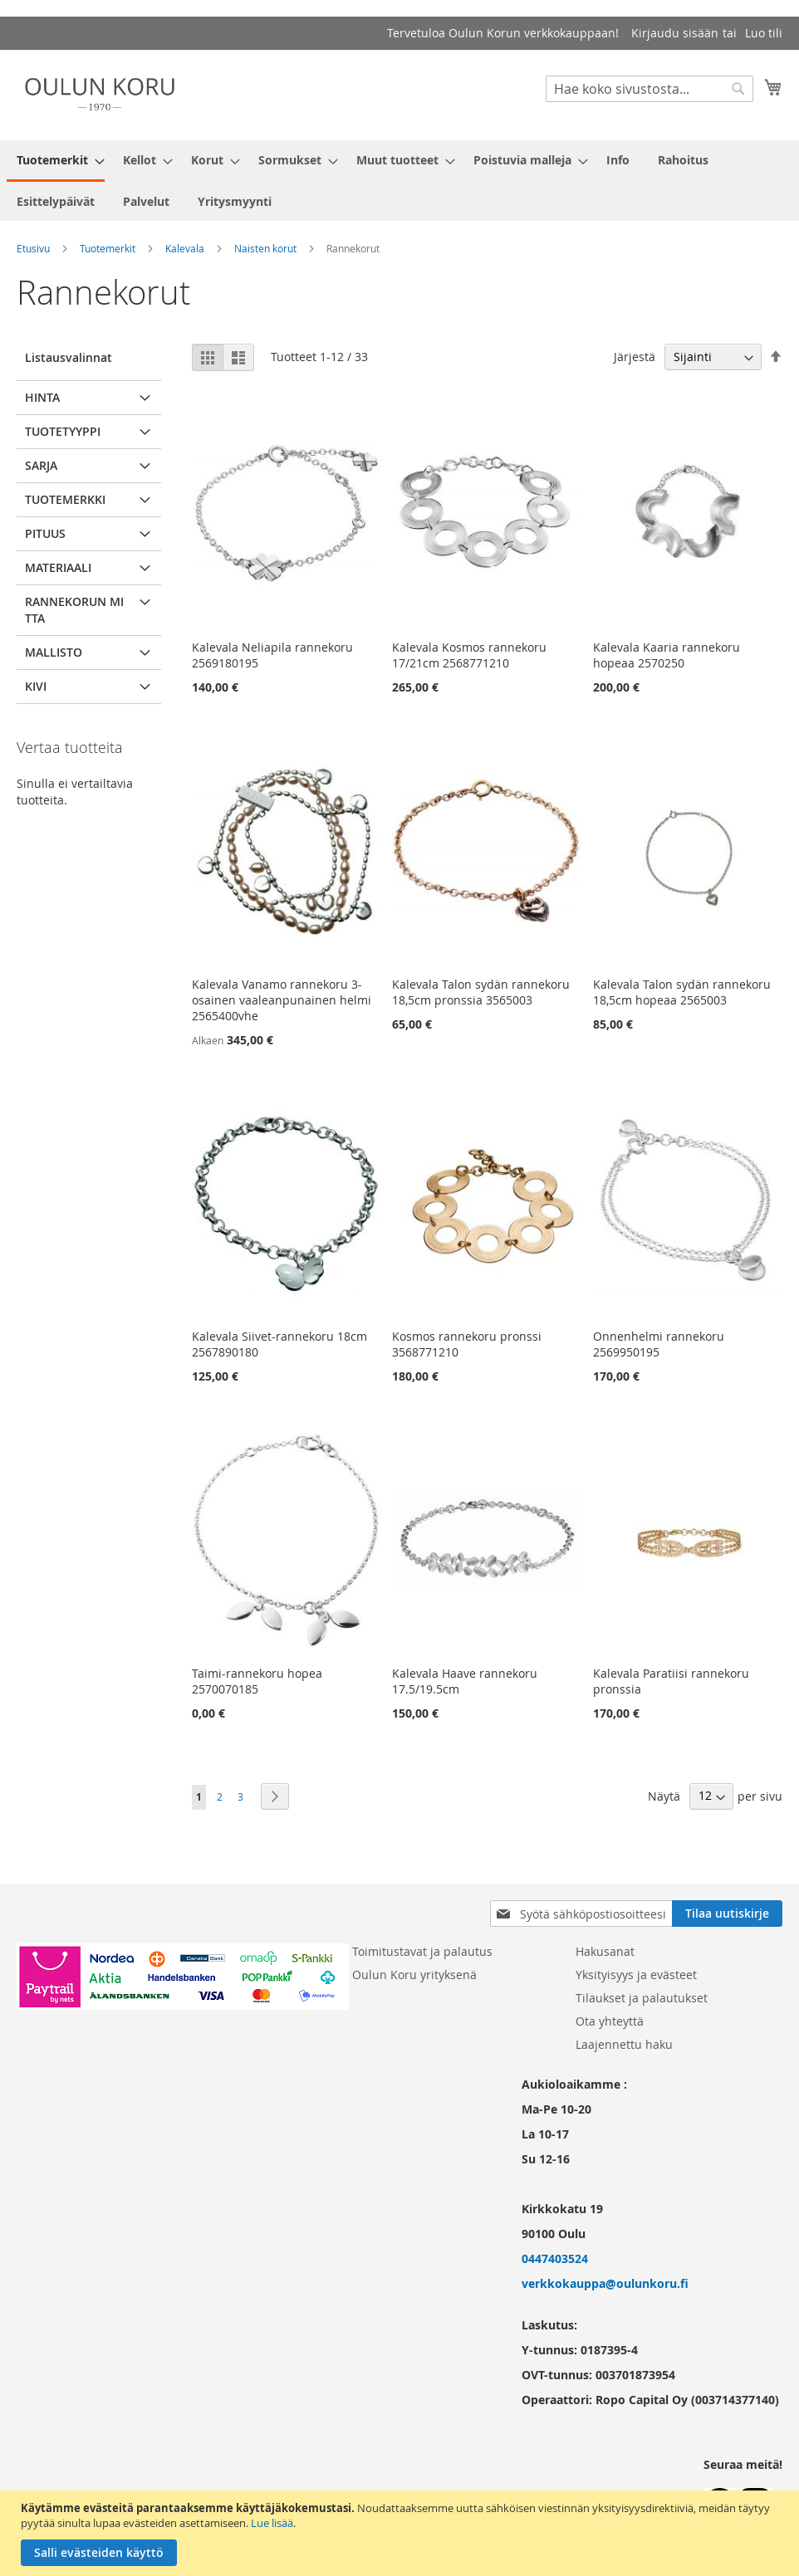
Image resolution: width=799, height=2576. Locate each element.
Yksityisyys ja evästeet (636, 1974)
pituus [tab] (45, 533)
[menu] (399, 180)
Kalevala (184, 248)
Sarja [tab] (41, 465)
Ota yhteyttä (610, 2021)
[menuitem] (56, 161)
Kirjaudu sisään (674, 33)
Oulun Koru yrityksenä (414, 1974)
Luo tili (763, 33)
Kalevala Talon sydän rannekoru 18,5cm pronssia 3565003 (481, 992)
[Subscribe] (727, 1913)
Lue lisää (272, 2522)
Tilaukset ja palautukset (642, 1998)
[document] (401, 2533)
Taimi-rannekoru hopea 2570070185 (257, 1681)
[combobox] (649, 89)
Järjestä (634, 356)
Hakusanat (605, 1951)
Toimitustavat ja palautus (422, 1951)
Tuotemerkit (107, 248)
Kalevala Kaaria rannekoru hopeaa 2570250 (666, 655)
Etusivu (33, 248)
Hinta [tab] (42, 397)
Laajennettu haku (624, 2044)
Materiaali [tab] (58, 567)
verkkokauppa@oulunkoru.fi (605, 2283)
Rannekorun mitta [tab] (74, 610)
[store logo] (100, 94)
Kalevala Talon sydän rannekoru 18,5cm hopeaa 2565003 (682, 992)
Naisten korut (265, 248)
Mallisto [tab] (53, 652)
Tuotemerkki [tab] (65, 499)
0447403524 (555, 2258)
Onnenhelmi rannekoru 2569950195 (658, 1344)
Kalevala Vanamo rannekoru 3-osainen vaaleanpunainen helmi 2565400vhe (281, 1000)
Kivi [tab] (36, 686)
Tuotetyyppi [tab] (62, 431)
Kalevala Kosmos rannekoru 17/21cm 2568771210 (469, 655)
